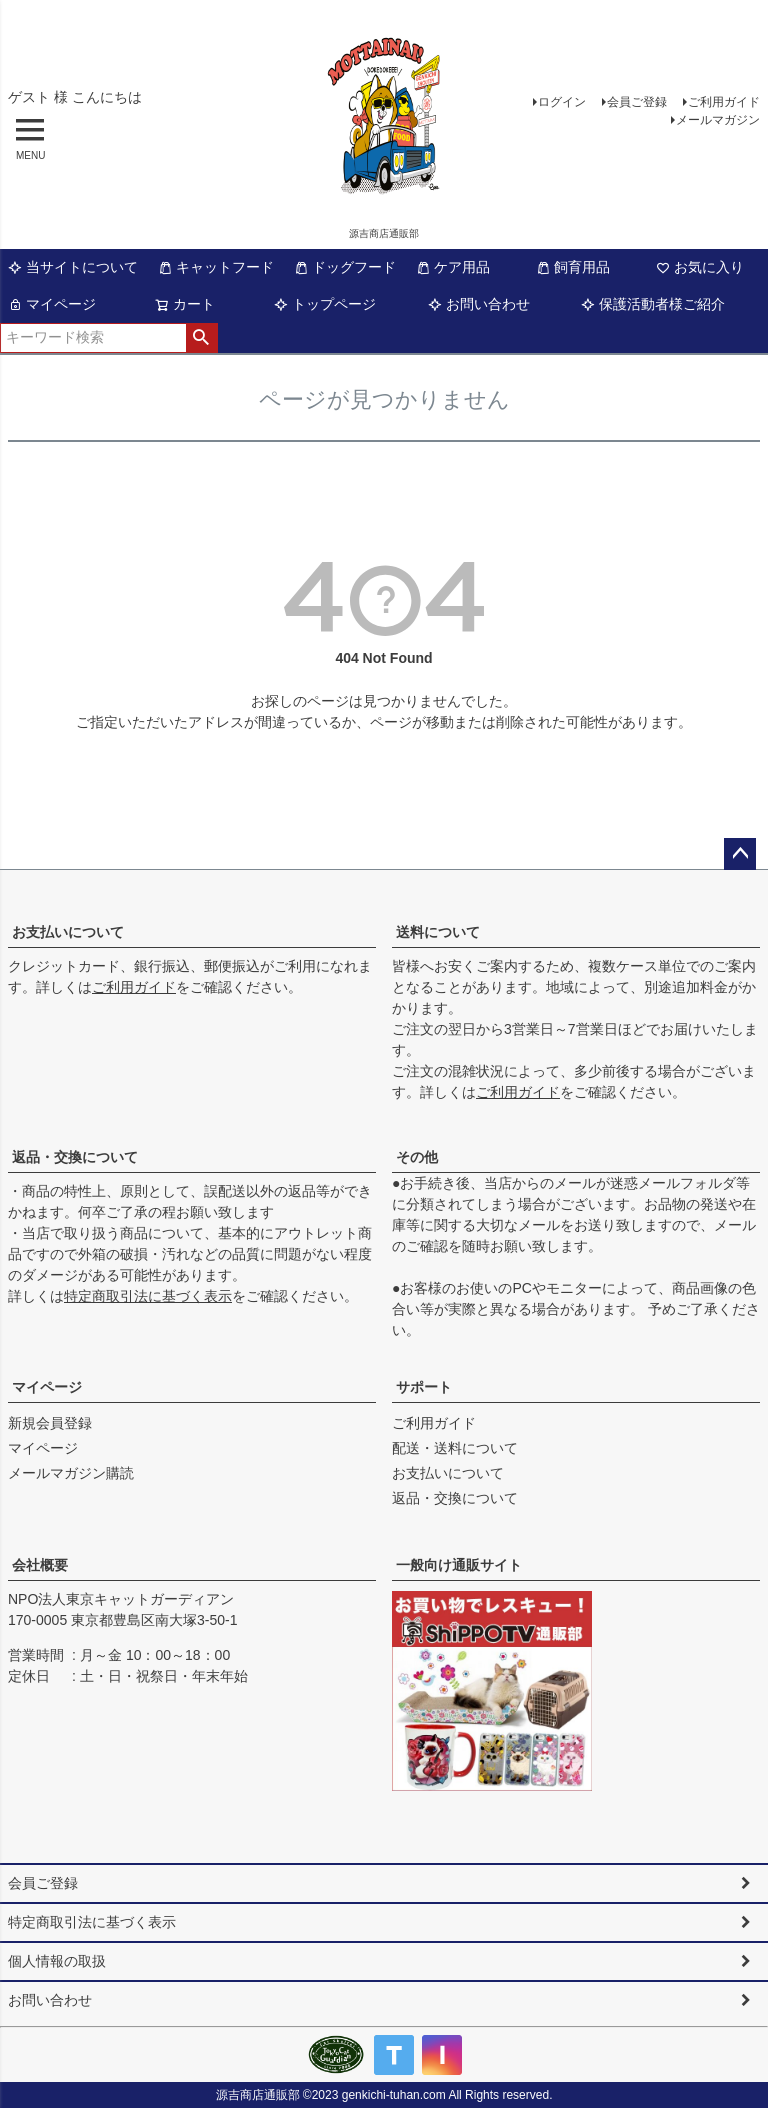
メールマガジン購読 (71, 1473)
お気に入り (700, 267)
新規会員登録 (50, 1423)
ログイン (562, 102)
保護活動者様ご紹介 (653, 304)
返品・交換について (75, 1157)
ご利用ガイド (724, 102)
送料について (438, 932)
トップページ (325, 304)
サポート (424, 1387)
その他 (417, 1157)
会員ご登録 (637, 102)
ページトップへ (740, 854)
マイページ (52, 304)
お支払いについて (68, 932)
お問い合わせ (479, 304)
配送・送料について (455, 1448)
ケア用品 (453, 267)
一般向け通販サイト (459, 1565)
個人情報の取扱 (57, 1961)
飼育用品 (573, 267)
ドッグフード (345, 267)
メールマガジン (718, 120)
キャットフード (216, 267)
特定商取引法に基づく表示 (148, 1296)
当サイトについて (73, 267)
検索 (201, 338)
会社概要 (40, 1565)
